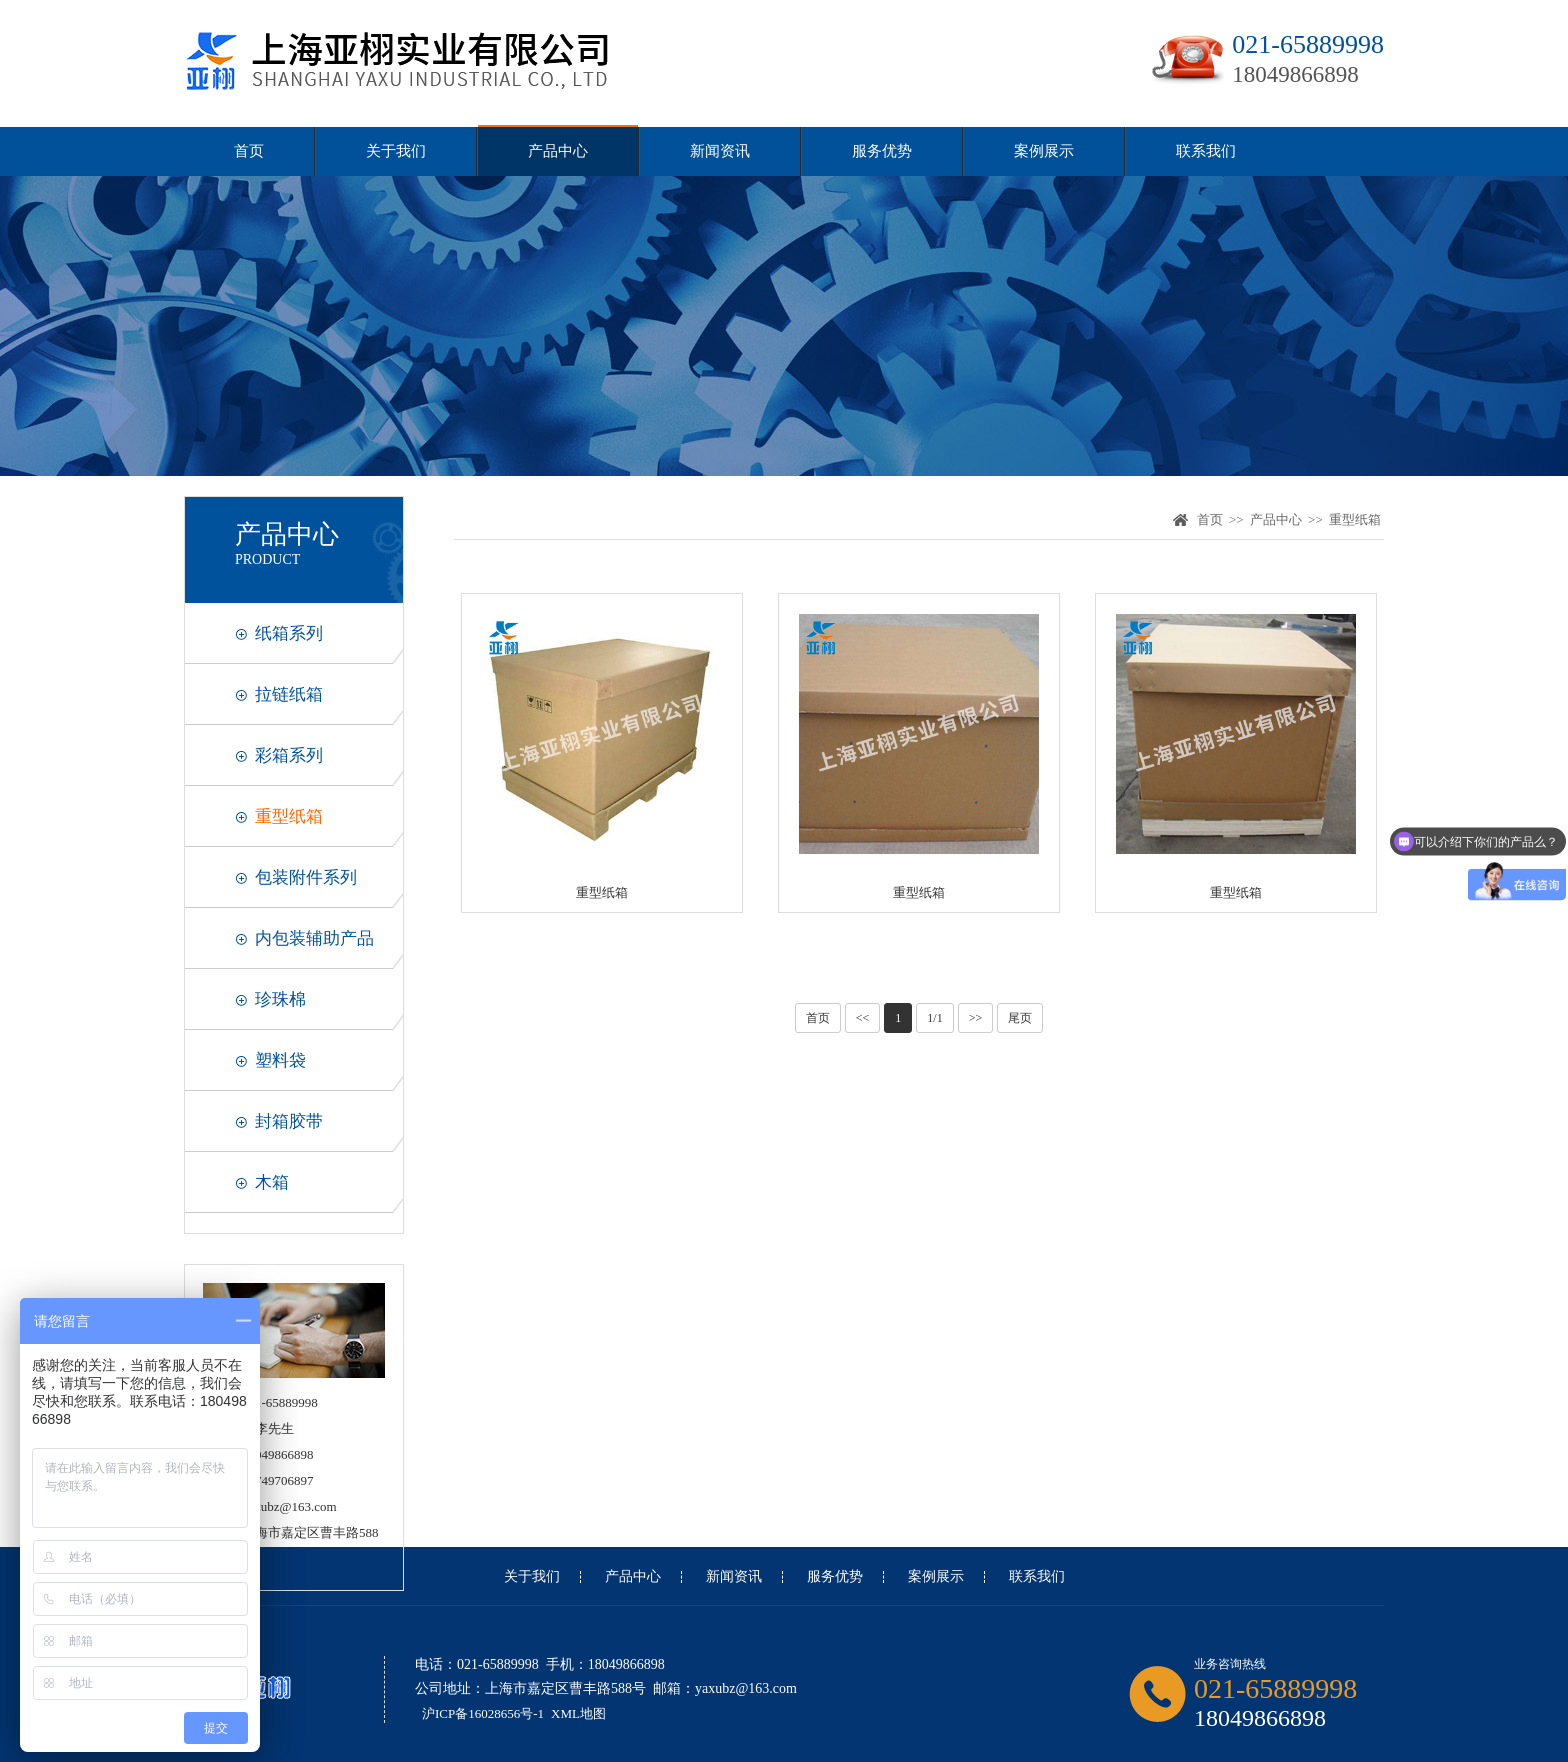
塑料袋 (280, 1060)
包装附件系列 (306, 877)
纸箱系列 (289, 633)
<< (863, 1018)
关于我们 (396, 151)
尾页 (1020, 1018)
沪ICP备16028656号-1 (483, 1713)
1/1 (934, 1018)
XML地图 (578, 1713)
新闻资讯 (720, 151)
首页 (249, 151)
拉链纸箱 (289, 694)
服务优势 (882, 151)
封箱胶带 (289, 1121)
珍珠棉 (280, 999)
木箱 (272, 1182)
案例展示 (1044, 151)
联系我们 (1206, 151)
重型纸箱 (289, 816)
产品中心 (558, 151)
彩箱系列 (289, 755)
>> (976, 1018)
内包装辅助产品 (314, 938)
